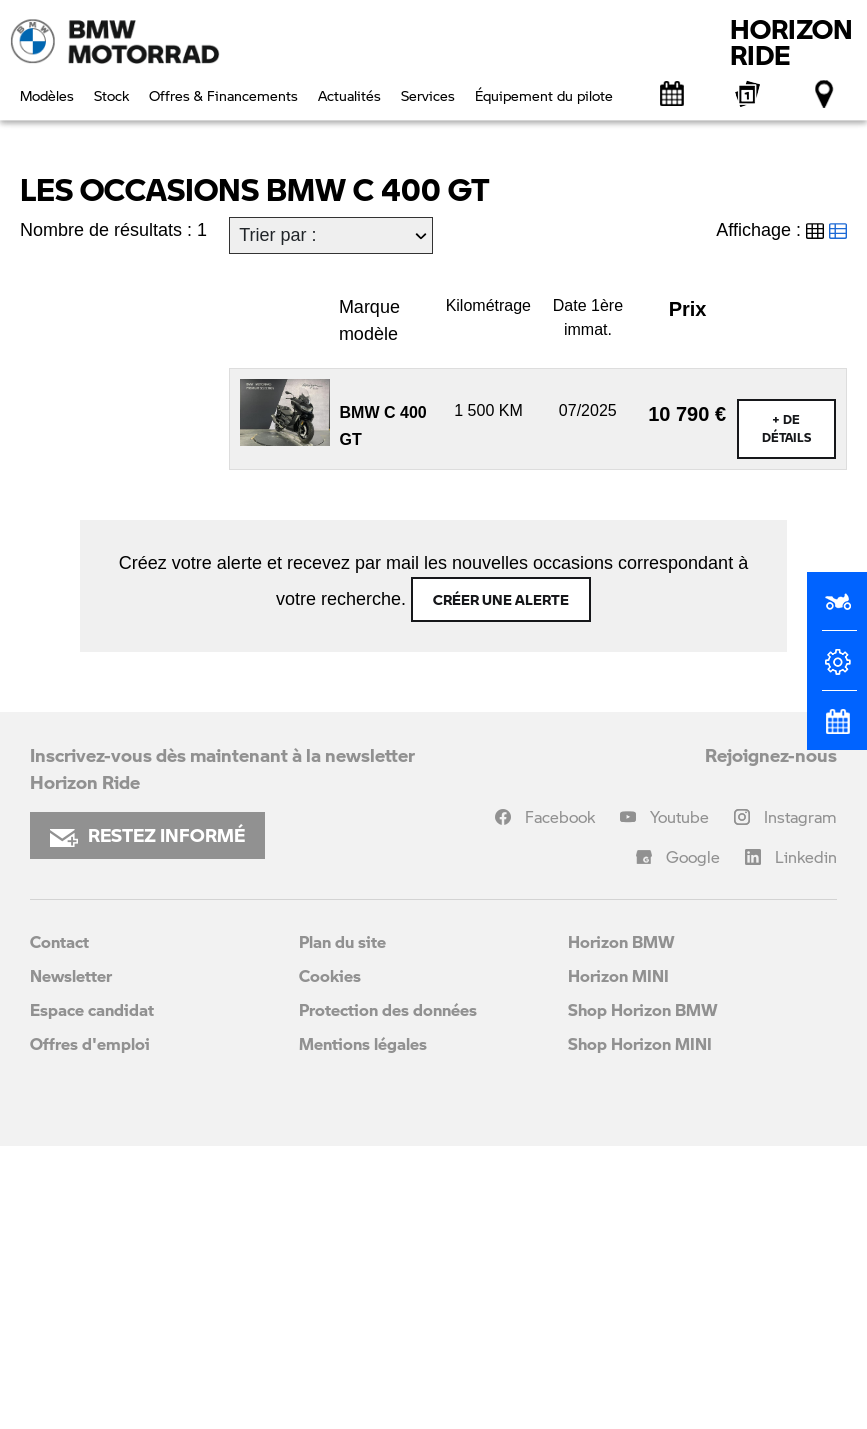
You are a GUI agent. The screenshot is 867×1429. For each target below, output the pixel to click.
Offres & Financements (223, 95)
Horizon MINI (618, 1258)
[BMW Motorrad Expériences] (749, 94)
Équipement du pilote (544, 95)
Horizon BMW (621, 1224)
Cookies (330, 1258)
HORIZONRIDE (791, 42)
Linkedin (806, 1139)
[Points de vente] (825, 94)
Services (428, 95)
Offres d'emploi (90, 1326)
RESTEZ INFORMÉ (147, 1118)
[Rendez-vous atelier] (673, 94)
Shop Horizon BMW (643, 1292)
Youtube (679, 1099)
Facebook (560, 1099)
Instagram (800, 1099)
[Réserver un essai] (837, 610)
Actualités (349, 95)
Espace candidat (92, 1292)
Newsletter (71, 1258)
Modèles (47, 95)
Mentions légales (363, 1326)
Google (693, 1139)
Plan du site (342, 1224)
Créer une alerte (501, 882)
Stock (111, 95)
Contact (59, 1224)
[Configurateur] (837, 670)
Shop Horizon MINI (640, 1326)
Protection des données (388, 1292)
